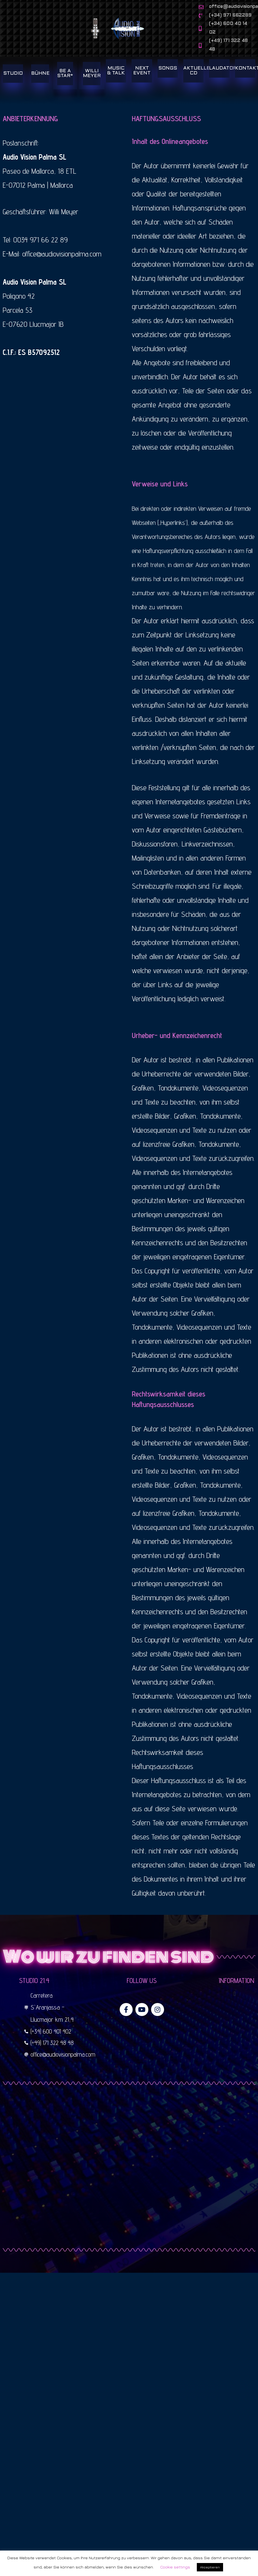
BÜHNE (40, 85)
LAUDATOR (223, 80)
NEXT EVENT (142, 83)
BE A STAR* (65, 85)
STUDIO (13, 85)
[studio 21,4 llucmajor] (129, 2180)
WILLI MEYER (92, 85)
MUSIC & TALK (116, 83)
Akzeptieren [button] (210, 2567)
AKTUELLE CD (196, 83)
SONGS (167, 80)
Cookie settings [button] (175, 2567)
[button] (234, 2005)
